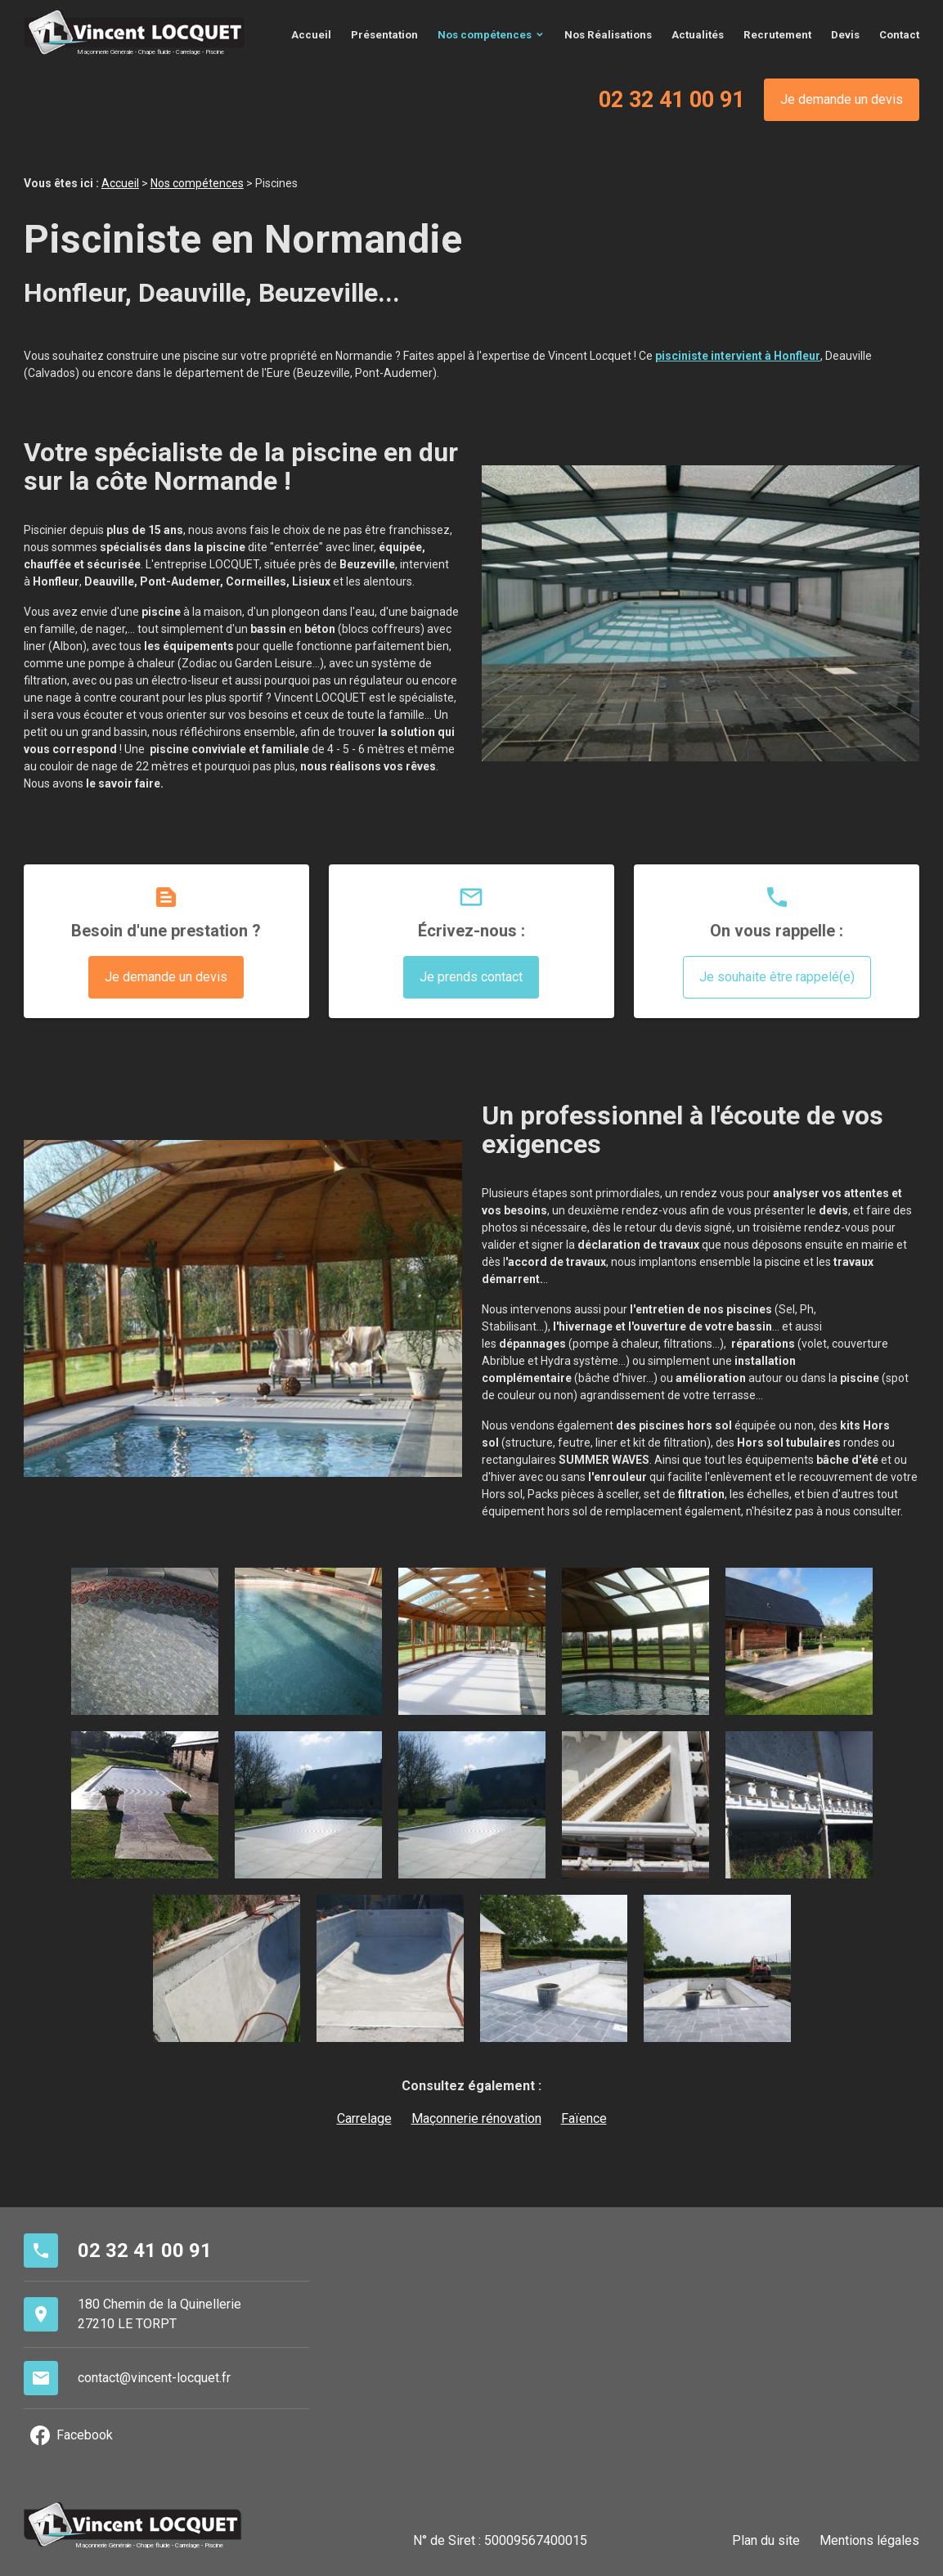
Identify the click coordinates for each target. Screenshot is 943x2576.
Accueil (311, 35)
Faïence (584, 2117)
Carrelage (364, 2117)
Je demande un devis (841, 98)
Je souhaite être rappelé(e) (777, 976)
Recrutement (777, 35)
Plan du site (766, 2539)
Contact (899, 35)
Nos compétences (485, 35)
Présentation (384, 35)
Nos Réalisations (608, 35)
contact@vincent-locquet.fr (154, 2377)
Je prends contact (471, 976)
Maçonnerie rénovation (476, 2117)
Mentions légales (869, 2539)
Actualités (697, 35)
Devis (845, 35)
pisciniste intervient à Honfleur (737, 354)
